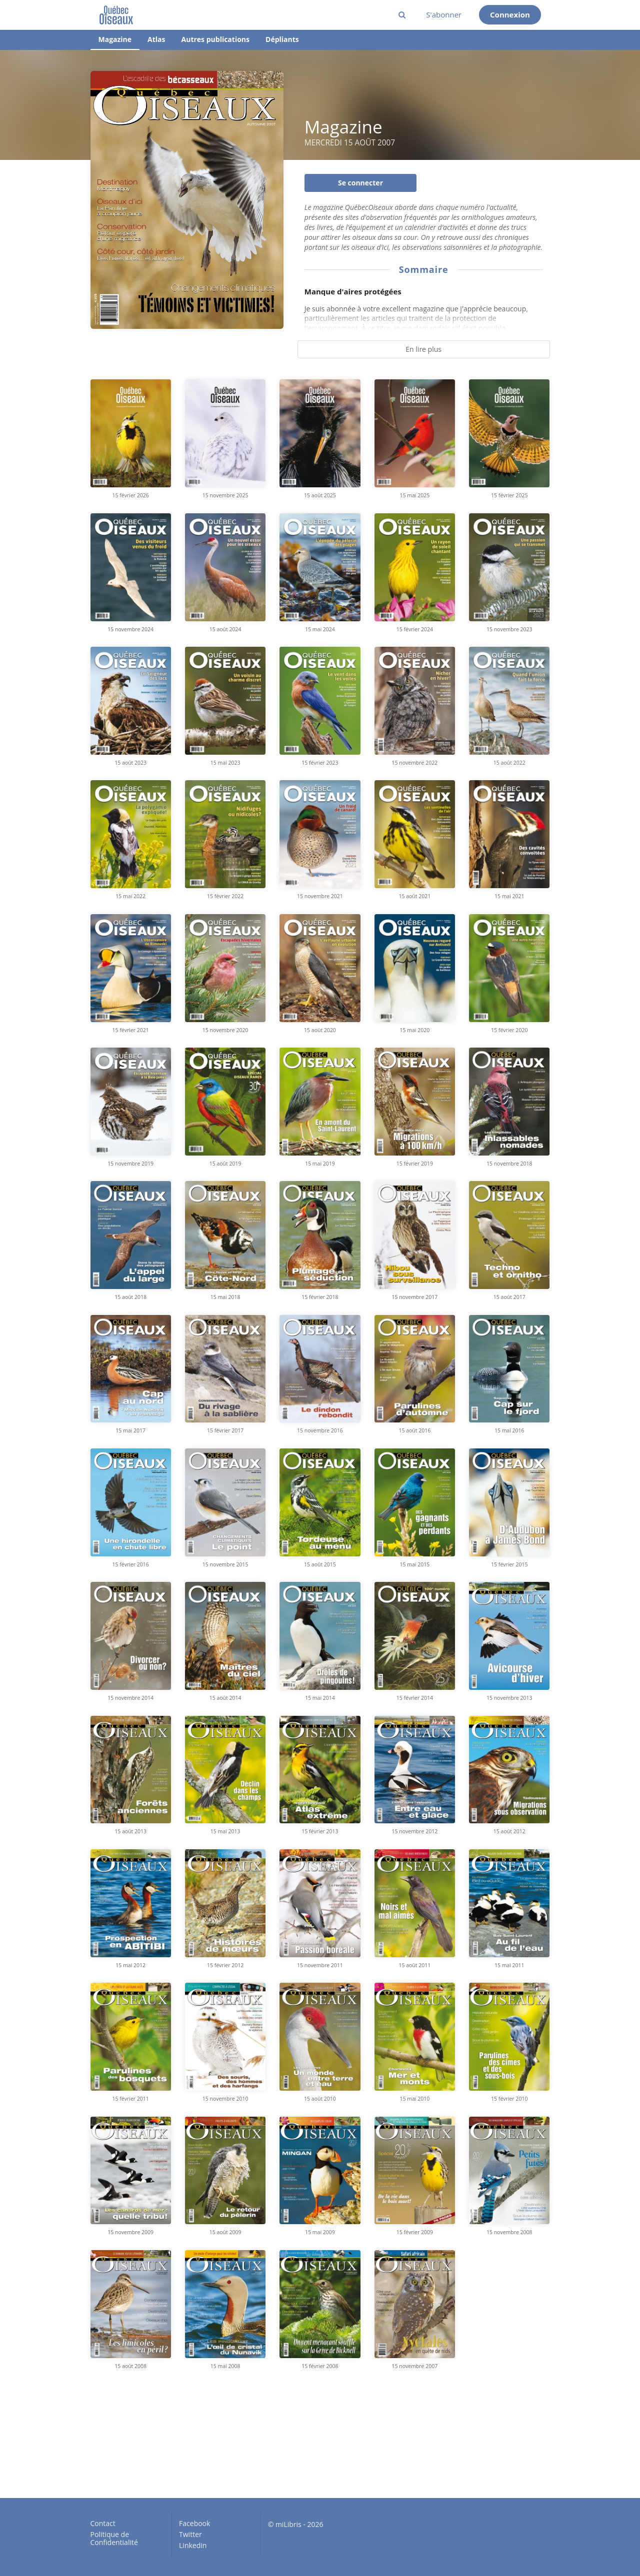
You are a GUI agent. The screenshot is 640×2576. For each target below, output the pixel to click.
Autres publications (216, 39)
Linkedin (192, 2545)
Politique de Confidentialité (114, 2538)
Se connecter (360, 182)
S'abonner (444, 14)
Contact (103, 2524)
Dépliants (282, 39)
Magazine (115, 39)
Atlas (156, 39)
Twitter (190, 2534)
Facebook (194, 2524)
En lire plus (424, 349)
